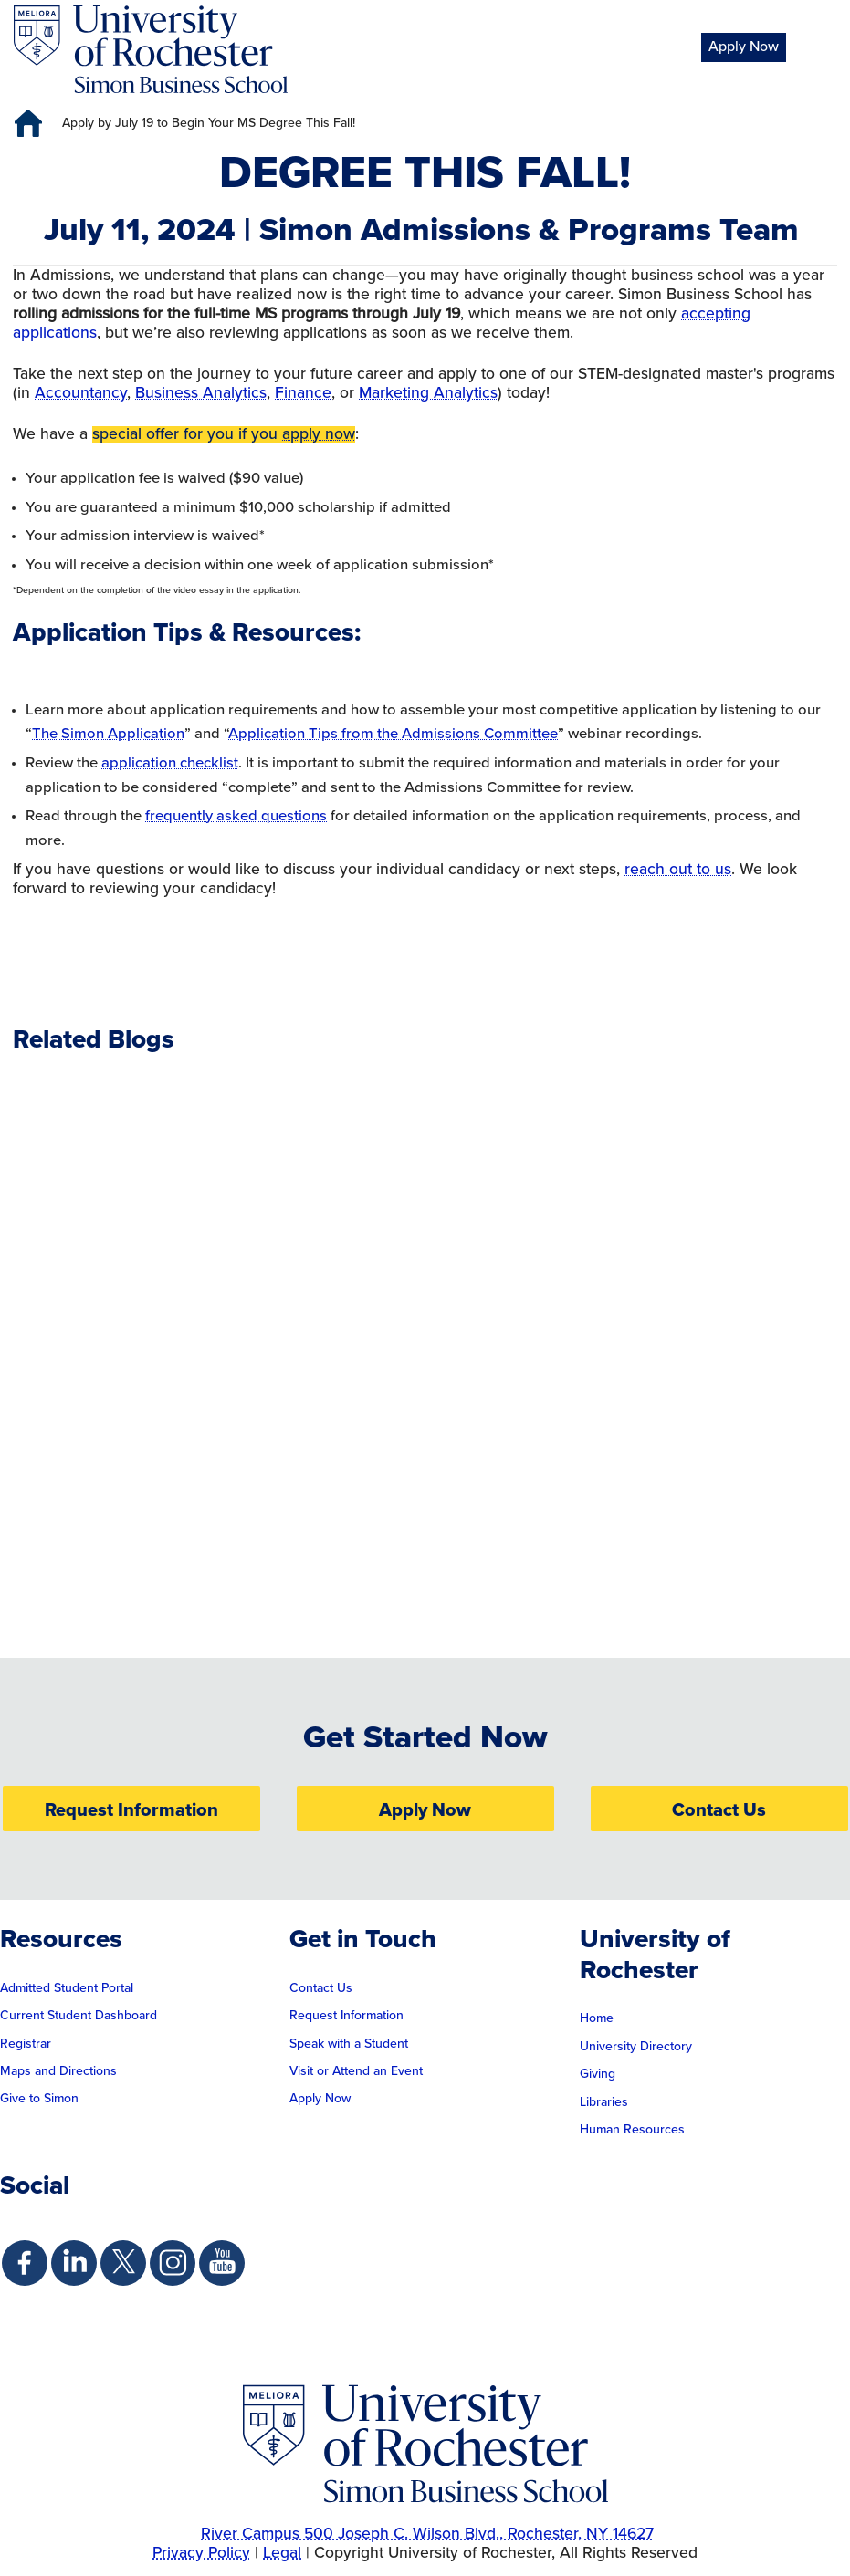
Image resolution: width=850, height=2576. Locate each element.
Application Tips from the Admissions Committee (393, 733)
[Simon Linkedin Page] (74, 2263)
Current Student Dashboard (78, 2015)
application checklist (169, 763)
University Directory (636, 2046)
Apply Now (743, 46)
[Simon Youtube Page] (222, 2263)
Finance (303, 393)
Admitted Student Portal (66, 1988)
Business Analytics (201, 393)
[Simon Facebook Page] (24, 2263)
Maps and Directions (58, 2071)
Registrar (25, 2044)
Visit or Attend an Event (356, 2071)
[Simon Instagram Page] (172, 2263)
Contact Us (719, 1810)
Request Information (131, 1810)
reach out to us (677, 869)
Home (597, 2018)
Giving (597, 2074)
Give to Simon (39, 2098)
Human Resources (632, 2129)
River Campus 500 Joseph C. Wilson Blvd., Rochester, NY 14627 (427, 2534)
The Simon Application (108, 733)
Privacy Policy (201, 2553)
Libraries (604, 2102)
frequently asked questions (236, 815)
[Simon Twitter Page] (123, 2263)
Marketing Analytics (428, 393)
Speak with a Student (348, 2044)
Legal (282, 2553)
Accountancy (81, 393)
